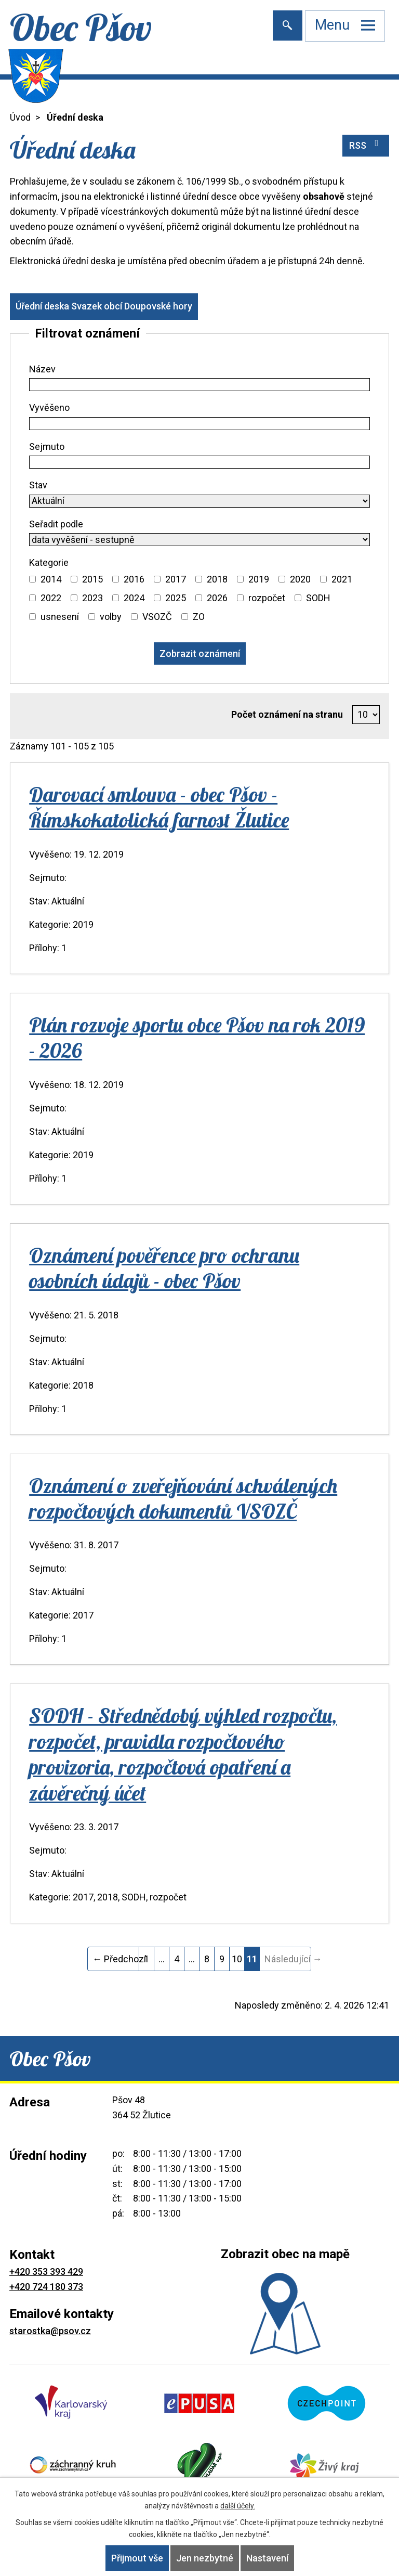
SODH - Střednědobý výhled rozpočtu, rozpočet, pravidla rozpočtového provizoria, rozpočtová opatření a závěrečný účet (183, 1753)
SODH (318, 597)
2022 (51, 597)
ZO (199, 616)
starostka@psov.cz (50, 2330)
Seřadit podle (56, 524)
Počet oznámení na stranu (287, 714)
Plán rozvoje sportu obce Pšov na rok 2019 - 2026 (197, 1037)
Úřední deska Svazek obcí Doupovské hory (104, 306)
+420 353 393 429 (46, 2271)
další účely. (237, 2506)
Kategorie (49, 562)
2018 (217, 579)
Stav (38, 485)
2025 (175, 597)
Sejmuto (46, 446)
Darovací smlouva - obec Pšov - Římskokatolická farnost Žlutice (159, 807)
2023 (92, 597)
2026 (217, 597)
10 (237, 1958)
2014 (51, 579)
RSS (366, 144)
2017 (175, 579)
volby (111, 616)
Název (42, 369)
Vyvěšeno (49, 407)
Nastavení (267, 2558)
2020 (300, 579)
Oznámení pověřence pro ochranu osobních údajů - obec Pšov (164, 1267)
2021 (341, 579)
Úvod (20, 117)
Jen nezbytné (204, 2558)
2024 (134, 597)
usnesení (60, 616)
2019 (258, 579)
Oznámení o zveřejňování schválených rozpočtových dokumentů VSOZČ (183, 1498)
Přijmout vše (137, 2558)
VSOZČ (157, 616)
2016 (134, 579)
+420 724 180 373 (46, 2286)
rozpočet (266, 597)
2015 (92, 579)
